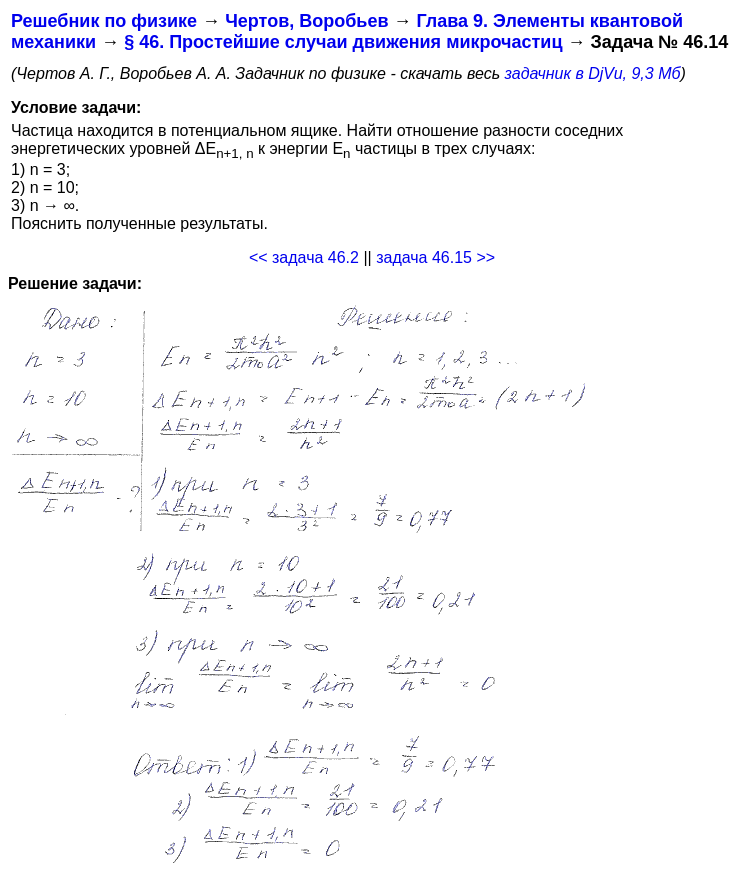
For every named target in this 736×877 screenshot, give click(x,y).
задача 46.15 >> (435, 257)
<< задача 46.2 (304, 257)
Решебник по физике (104, 21)
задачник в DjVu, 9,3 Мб (593, 73)
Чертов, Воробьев (306, 21)
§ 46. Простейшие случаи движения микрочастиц (343, 42)
